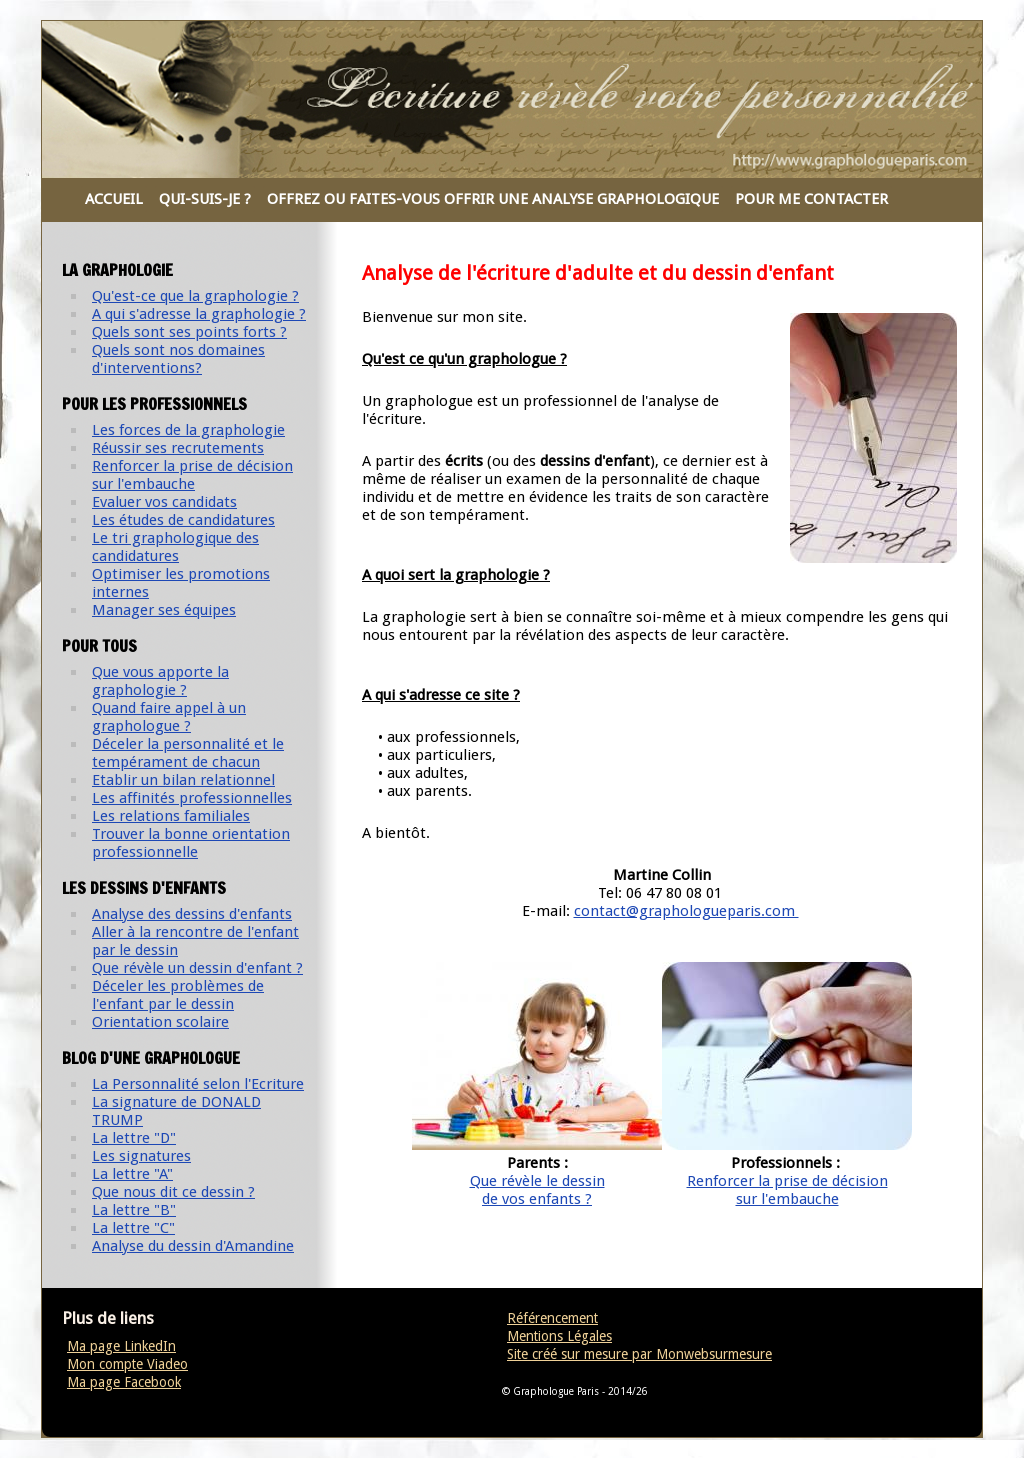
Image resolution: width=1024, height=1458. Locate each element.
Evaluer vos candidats (164, 502)
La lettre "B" (134, 1210)
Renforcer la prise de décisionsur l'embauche (787, 1190)
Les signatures (141, 1156)
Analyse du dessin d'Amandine (193, 1246)
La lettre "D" (134, 1138)
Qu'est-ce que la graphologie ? (195, 296)
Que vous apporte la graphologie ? (160, 681)
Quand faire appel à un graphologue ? (169, 717)
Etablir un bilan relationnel (183, 780)
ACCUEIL (114, 199)
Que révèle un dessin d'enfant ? (197, 968)
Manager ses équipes (164, 610)
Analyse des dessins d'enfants (192, 914)
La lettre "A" (132, 1174)
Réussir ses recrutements (178, 448)
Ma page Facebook (124, 1382)
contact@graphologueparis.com (686, 911)
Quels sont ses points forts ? (189, 332)
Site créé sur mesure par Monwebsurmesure (639, 1354)
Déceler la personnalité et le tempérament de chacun (188, 753)
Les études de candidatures (183, 520)
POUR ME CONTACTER (811, 199)
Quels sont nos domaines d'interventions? (178, 359)
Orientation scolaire (160, 1022)
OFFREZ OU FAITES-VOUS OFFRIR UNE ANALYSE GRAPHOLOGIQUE (493, 199)
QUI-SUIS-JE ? (205, 199)
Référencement (552, 1318)
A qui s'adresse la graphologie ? (199, 314)
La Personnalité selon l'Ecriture (198, 1084)
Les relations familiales (171, 816)
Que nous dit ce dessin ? (173, 1192)
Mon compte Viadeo (127, 1364)
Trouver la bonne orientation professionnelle (191, 843)
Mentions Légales (559, 1336)
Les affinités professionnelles (192, 798)
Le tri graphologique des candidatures (175, 547)
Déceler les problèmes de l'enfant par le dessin (178, 995)
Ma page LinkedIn (121, 1346)
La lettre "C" (133, 1228)
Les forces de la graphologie (188, 430)
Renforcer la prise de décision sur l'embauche (192, 475)
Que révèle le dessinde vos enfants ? (537, 1190)
